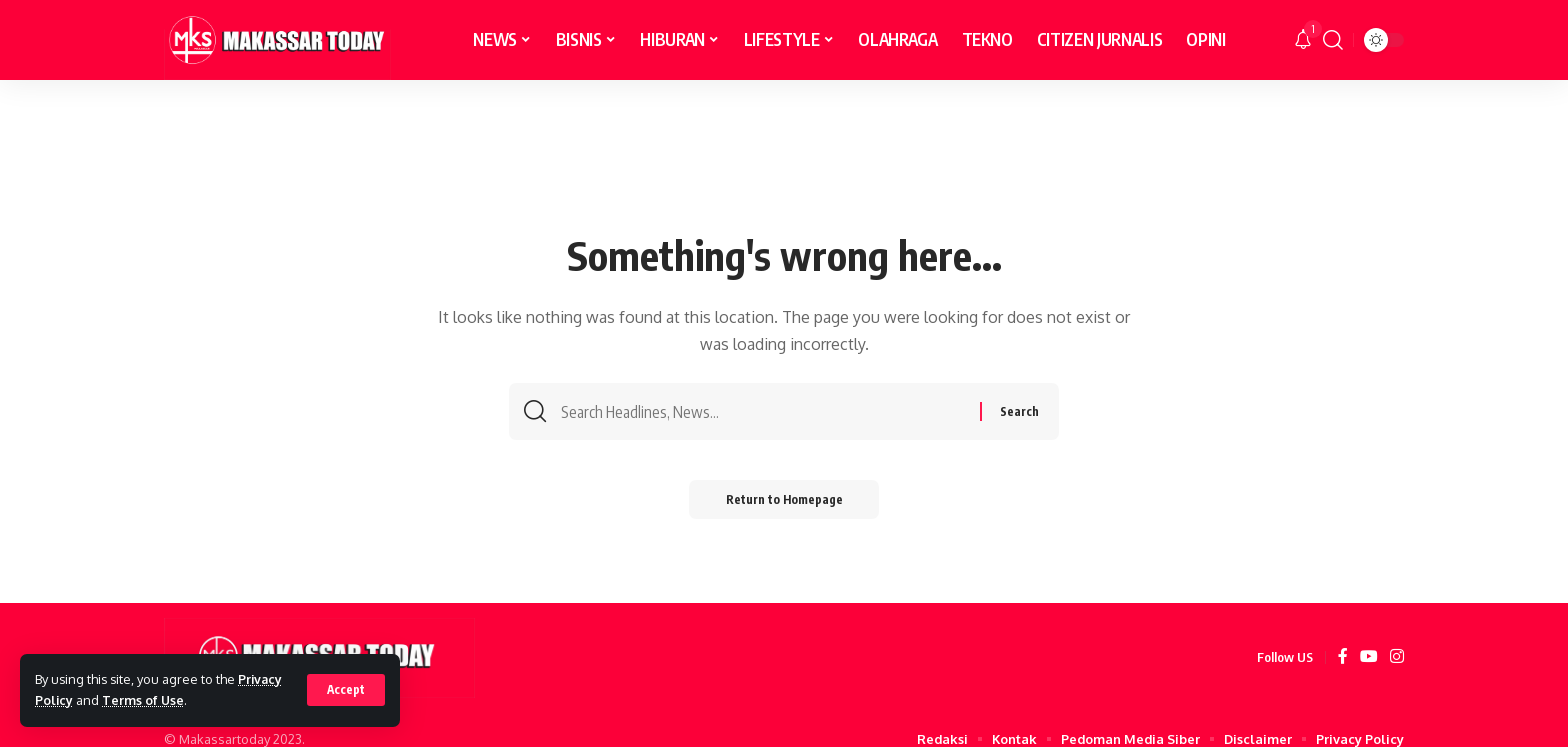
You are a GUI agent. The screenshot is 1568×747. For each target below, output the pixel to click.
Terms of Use (144, 700)
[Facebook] (1343, 657)
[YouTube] (1369, 657)
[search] (1333, 40)
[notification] (1303, 40)
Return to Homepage (784, 502)
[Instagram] (1397, 657)
